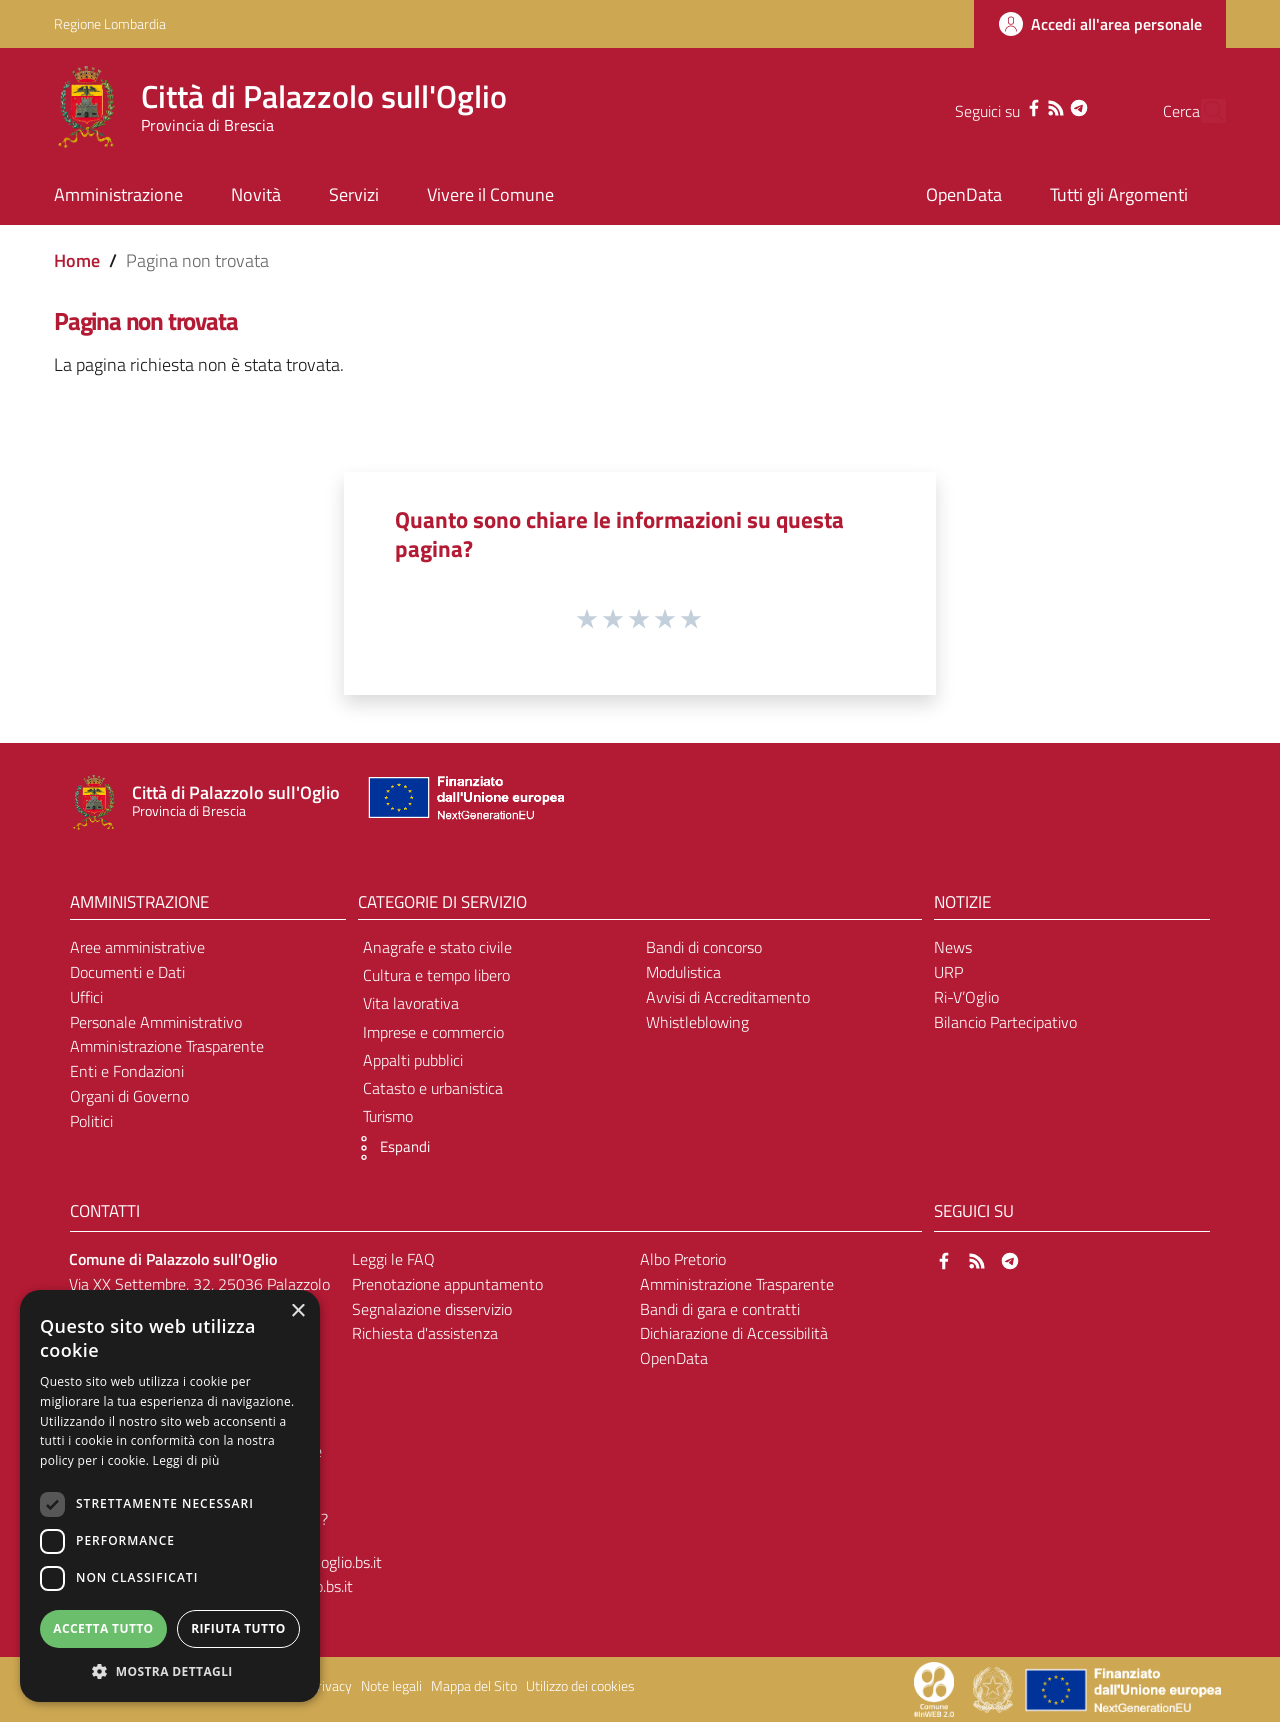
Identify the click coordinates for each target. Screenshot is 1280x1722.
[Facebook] (996, 106)
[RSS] (1018, 106)
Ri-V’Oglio (966, 997)
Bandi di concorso (704, 947)
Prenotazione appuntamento (447, 1284)
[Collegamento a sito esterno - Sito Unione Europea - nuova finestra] (464, 802)
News (953, 947)
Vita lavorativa (411, 1003)
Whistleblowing (697, 1022)
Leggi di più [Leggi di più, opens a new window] (186, 1460)
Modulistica (683, 972)
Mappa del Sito (474, 1686)
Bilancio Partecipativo (1005, 1022)
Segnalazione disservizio (432, 1309)
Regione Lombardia (110, 23)
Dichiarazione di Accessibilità (734, 1333)
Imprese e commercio (433, 1032)
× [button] (297, 1311)
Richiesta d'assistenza (425, 1333)
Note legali (391, 1686)
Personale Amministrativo (156, 1022)
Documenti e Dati (127, 972)
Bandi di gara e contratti (720, 1309)
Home (77, 260)
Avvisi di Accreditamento (728, 997)
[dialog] (170, 1496)
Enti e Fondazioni (127, 1071)
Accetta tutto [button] (103, 1628)
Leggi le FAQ (393, 1259)
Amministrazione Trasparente (167, 1046)
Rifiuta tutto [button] (238, 1628)
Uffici (86, 997)
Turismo (388, 1116)
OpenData (674, 1358)
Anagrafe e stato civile (437, 947)
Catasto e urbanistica (433, 1088)
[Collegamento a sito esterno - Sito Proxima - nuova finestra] (934, 1688)
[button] (389, 1148)
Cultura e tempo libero (436, 975)
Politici (91, 1121)
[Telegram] (1040, 106)
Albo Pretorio (683, 1259)
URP (948, 972)
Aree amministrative (137, 947)
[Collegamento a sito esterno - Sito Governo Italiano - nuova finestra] (994, 1688)
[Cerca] (1202, 111)
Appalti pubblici (413, 1060)
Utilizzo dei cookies (580, 1686)
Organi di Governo (129, 1096)
